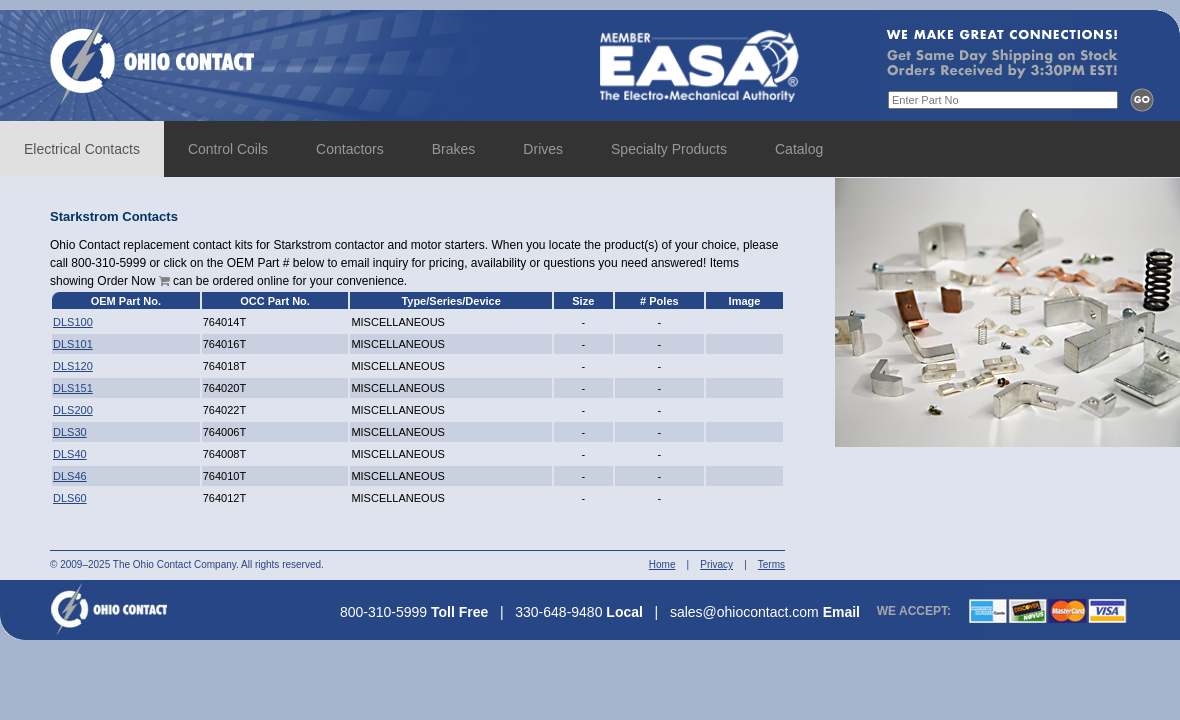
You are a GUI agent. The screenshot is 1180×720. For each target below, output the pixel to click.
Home (662, 564)
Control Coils (228, 149)
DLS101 (73, 344)
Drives (543, 149)
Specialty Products (669, 149)
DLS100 (73, 322)
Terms (771, 564)
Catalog (799, 149)
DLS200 (73, 410)
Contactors (350, 149)
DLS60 (70, 498)
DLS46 (70, 476)
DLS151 (73, 388)
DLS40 (70, 454)
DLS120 (73, 366)
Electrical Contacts (82, 149)
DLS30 (70, 432)
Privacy (716, 564)
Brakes (454, 149)
